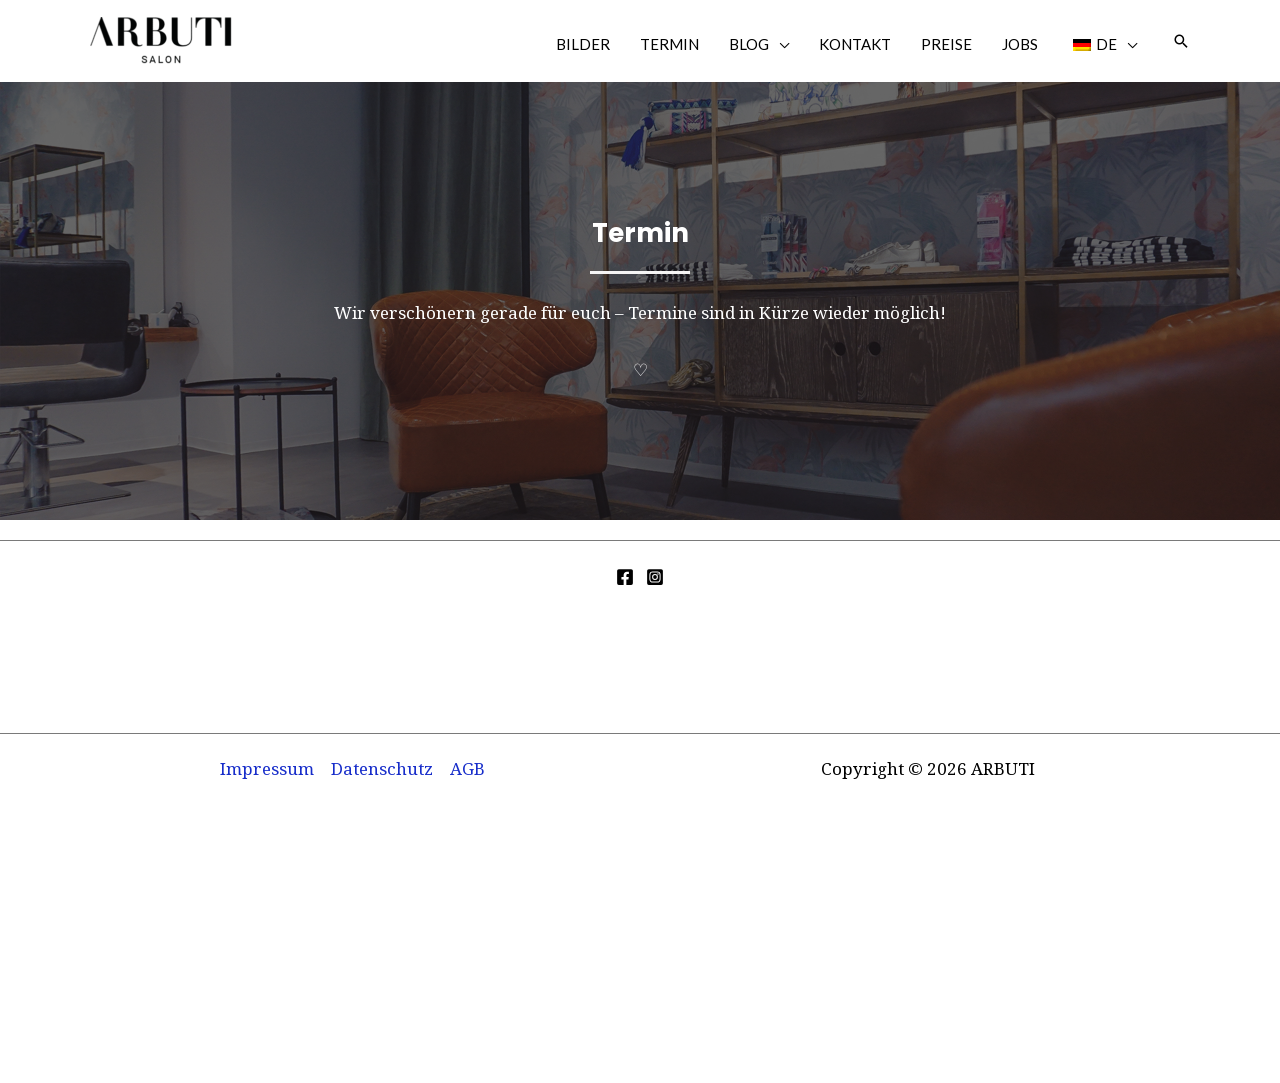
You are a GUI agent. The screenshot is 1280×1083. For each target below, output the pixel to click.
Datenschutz (382, 768)
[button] (1181, 41)
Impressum (267, 768)
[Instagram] (655, 577)
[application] (779, 44)
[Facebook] (625, 577)
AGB (467, 768)
